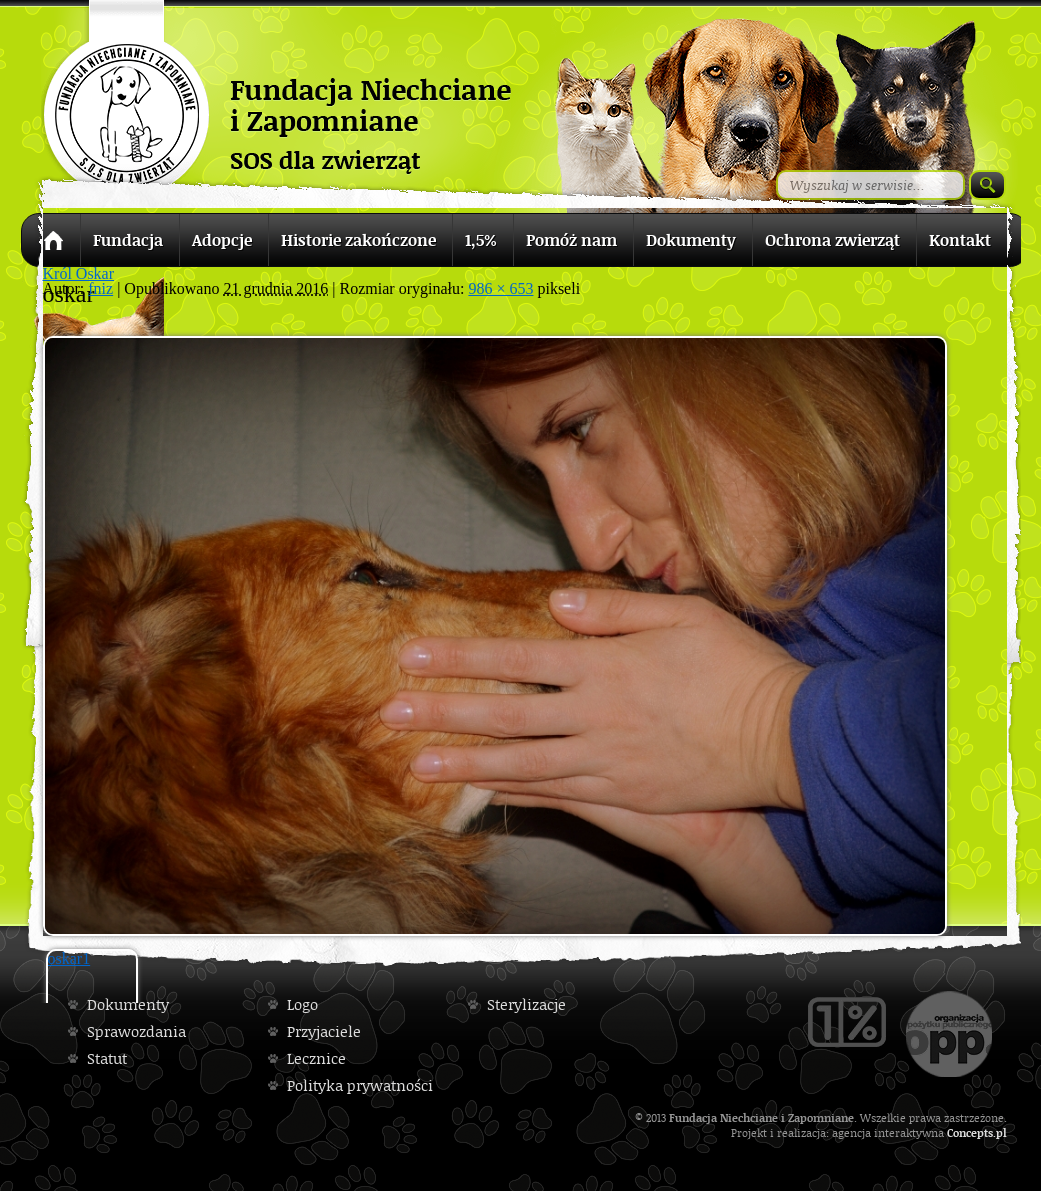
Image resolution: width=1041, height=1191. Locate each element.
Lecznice (316, 1058)
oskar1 (69, 958)
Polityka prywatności (360, 1085)
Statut (107, 1058)
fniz (100, 288)
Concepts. (971, 1132)
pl (1001, 1132)
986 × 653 (500, 288)
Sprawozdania (136, 1031)
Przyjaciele (324, 1031)
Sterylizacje (526, 1004)
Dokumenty (128, 1004)
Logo (302, 1004)
